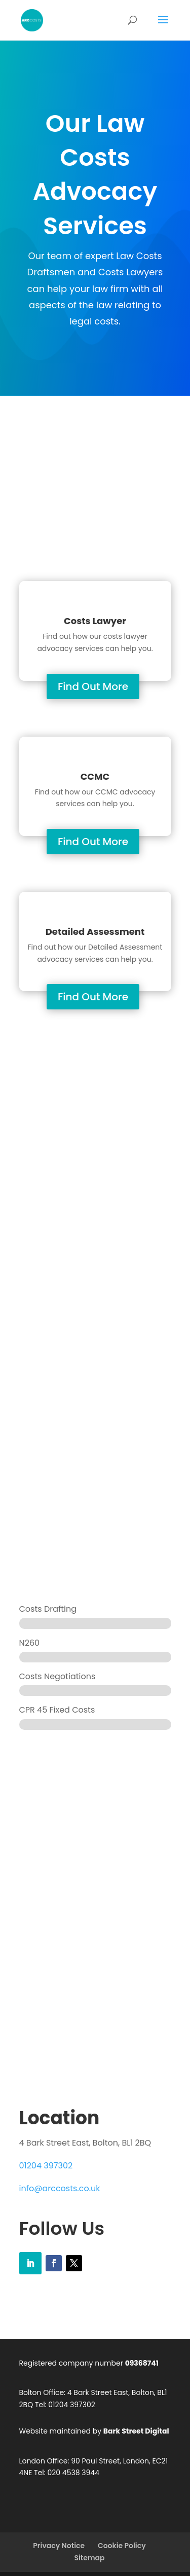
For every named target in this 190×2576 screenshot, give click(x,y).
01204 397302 (46, 2165)
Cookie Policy (122, 2546)
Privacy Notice (59, 2546)
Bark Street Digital (136, 2431)
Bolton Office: (42, 2392)
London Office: (44, 2460)
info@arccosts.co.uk (59, 2188)
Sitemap (89, 2558)
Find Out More (93, 686)
